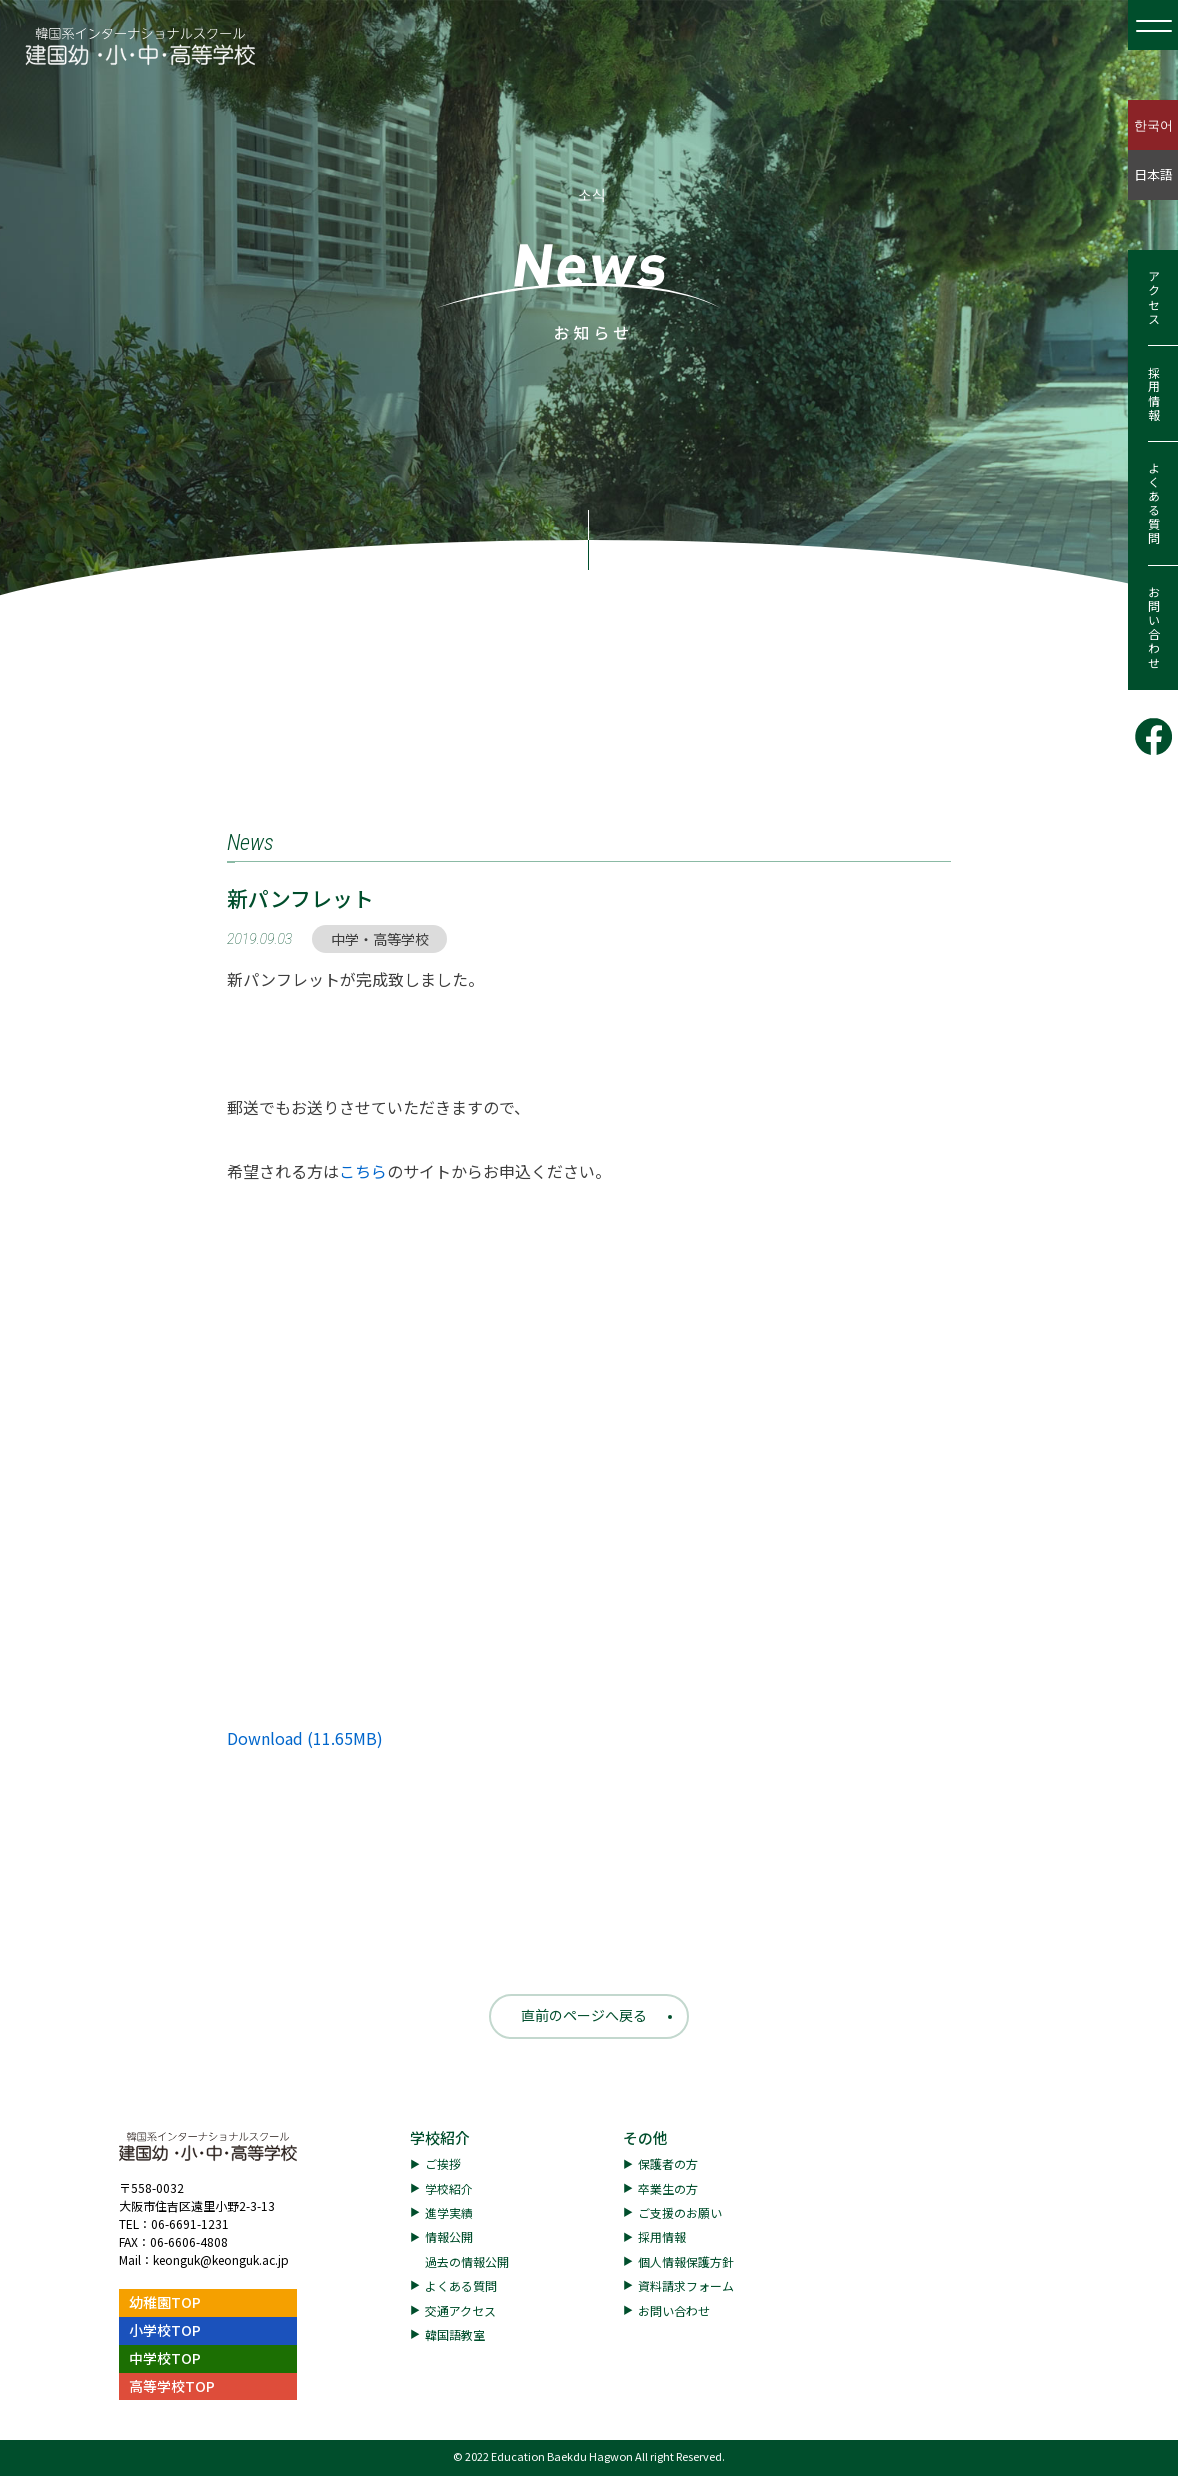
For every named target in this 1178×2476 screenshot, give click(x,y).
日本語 (1153, 174)
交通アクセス (460, 2310)
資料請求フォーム (686, 2285)
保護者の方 (668, 2163)
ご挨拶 (443, 2163)
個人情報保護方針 (686, 2261)
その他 (645, 2137)
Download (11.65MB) (305, 1738)
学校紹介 (440, 2137)
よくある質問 (1153, 504)
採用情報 (1153, 394)
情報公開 (449, 2236)
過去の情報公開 (467, 2261)
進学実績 (449, 2212)
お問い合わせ (1153, 628)
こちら (363, 1171)
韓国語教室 (455, 2334)
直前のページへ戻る (584, 2015)
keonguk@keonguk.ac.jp (221, 2259)
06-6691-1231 (190, 2223)
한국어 (1153, 124)
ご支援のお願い (680, 2212)
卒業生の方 (668, 2188)
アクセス (1153, 298)
